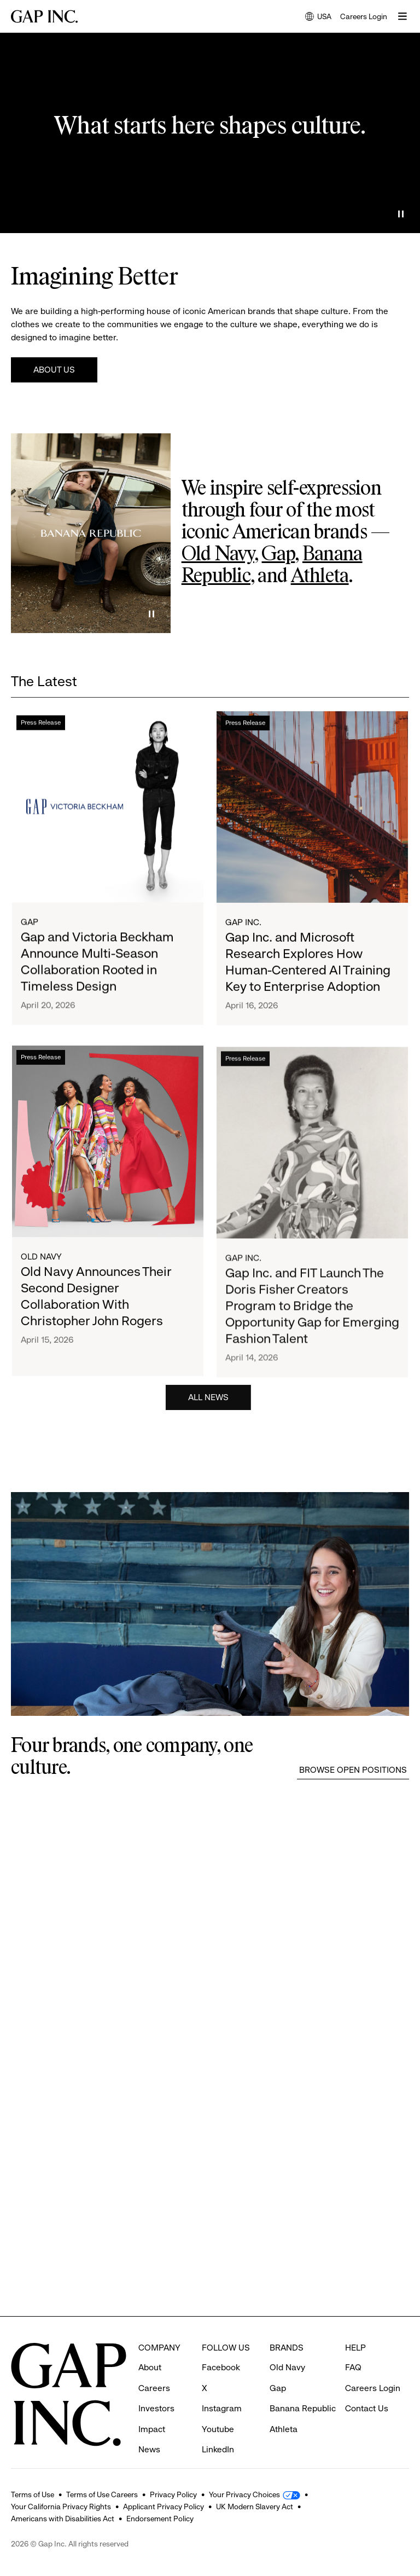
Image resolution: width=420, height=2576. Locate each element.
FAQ (353, 2347)
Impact (151, 2409)
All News (208, 1401)
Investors (156, 2388)
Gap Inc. (243, 944)
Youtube (218, 2409)
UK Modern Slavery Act (254, 2506)
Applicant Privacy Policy (163, 2506)
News (149, 2429)
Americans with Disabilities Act (62, 2518)
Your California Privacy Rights (61, 2506)
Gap (278, 555)
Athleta (320, 577)
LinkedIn (218, 2429)
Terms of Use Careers (102, 2494)
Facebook (221, 2347)
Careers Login (363, 16)
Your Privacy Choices (244, 2494)
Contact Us (366, 2388)
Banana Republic (303, 2388)
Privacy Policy (173, 2494)
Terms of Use (32, 2494)
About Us (54, 369)
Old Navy (218, 555)
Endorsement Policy (160, 2518)
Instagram (222, 2388)
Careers (154, 2368)
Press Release (41, 731)
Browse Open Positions (353, 1770)
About (149, 2347)
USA (318, 17)
